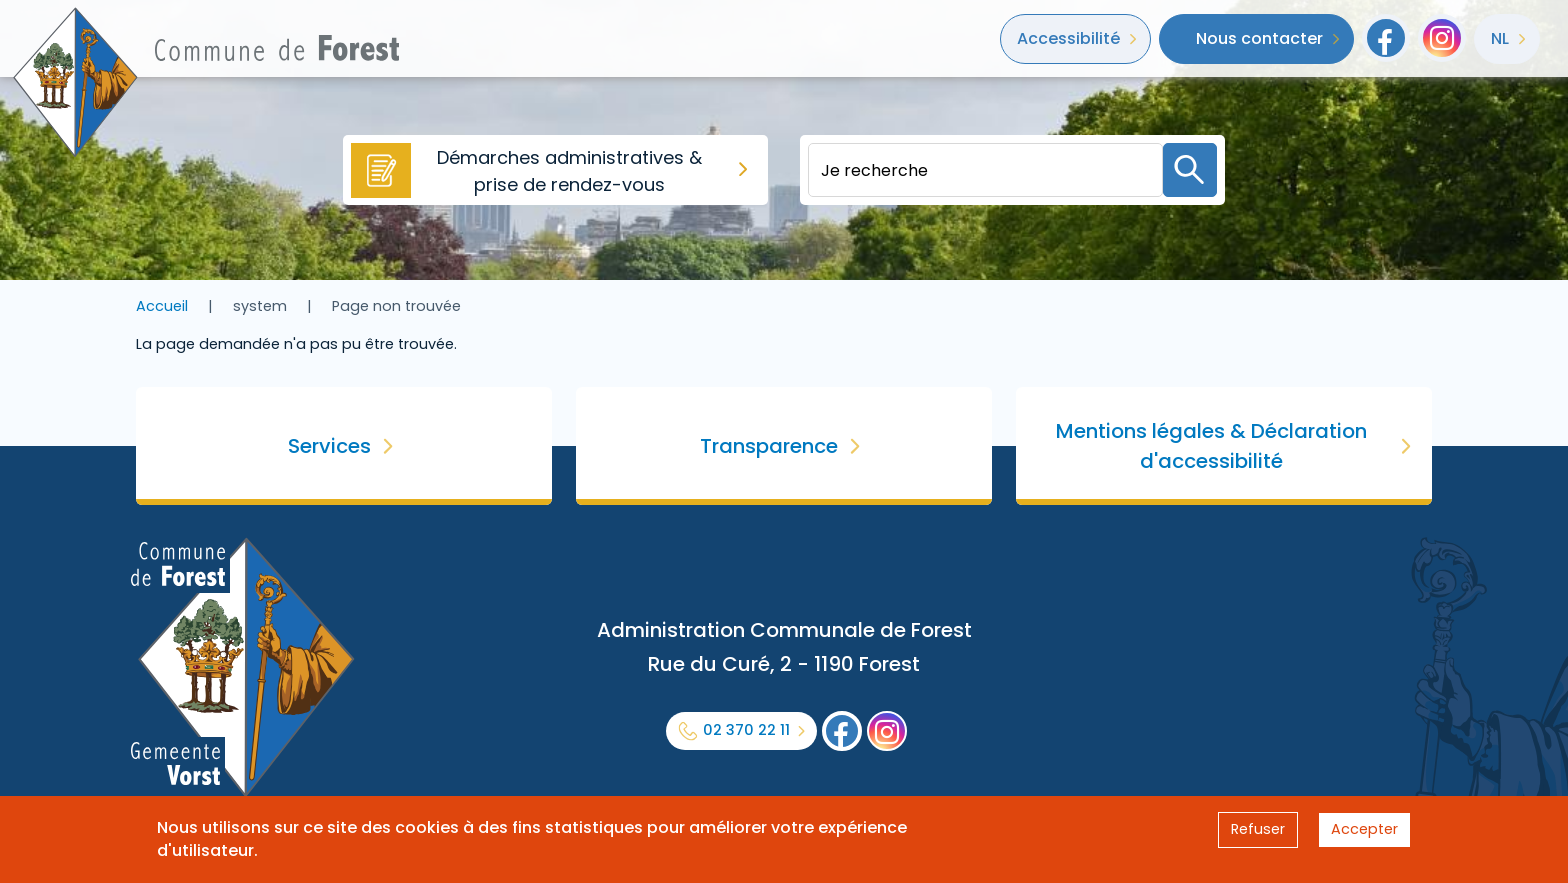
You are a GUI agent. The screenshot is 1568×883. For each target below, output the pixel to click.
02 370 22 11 (746, 730)
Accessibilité (1068, 38)
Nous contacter (1259, 38)
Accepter (1364, 829)
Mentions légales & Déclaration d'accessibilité (1211, 446)
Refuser (1258, 829)
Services (329, 446)
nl (1500, 38)
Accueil (162, 306)
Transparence (769, 446)
